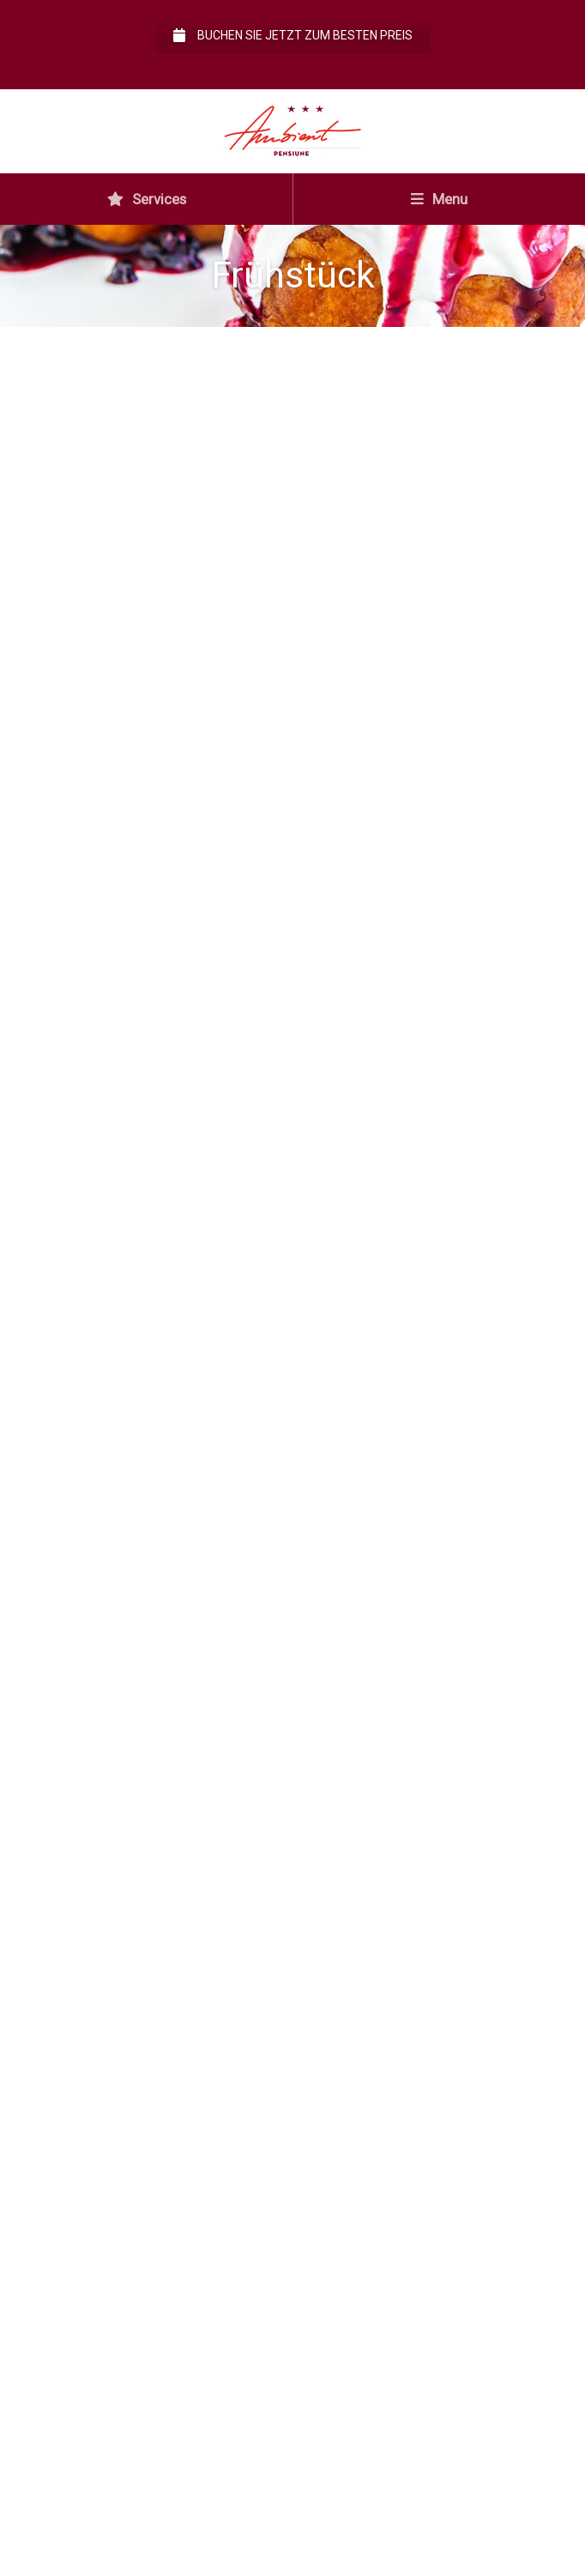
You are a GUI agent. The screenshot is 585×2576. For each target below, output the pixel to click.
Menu (439, 199)
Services (146, 199)
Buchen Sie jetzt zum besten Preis (293, 35)
